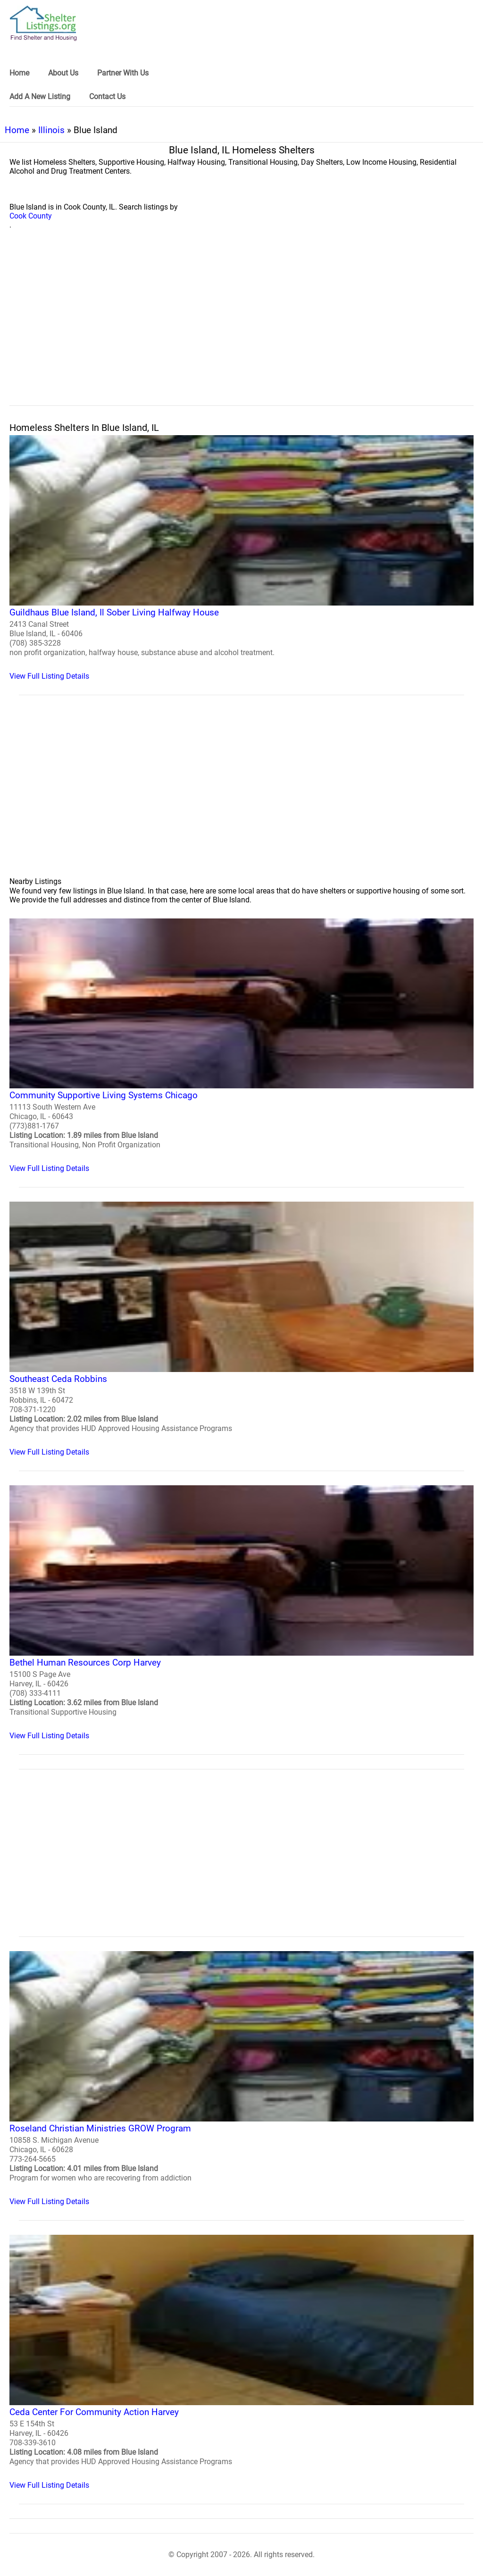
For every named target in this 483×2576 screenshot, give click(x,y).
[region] (241, 328)
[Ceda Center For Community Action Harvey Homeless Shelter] (241, 2362)
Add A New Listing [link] (39, 96)
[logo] (43, 23)
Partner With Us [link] (123, 72)
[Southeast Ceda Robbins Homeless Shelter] (241, 1329)
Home (17, 130)
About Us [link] (63, 72)
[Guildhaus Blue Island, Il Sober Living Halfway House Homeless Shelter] (241, 558)
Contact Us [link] (107, 96)
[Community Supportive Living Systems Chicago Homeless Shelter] (241, 1045)
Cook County (30, 215)
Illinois (51, 130)
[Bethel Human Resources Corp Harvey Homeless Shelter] (241, 1612)
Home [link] (19, 72)
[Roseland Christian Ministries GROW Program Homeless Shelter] (241, 2078)
